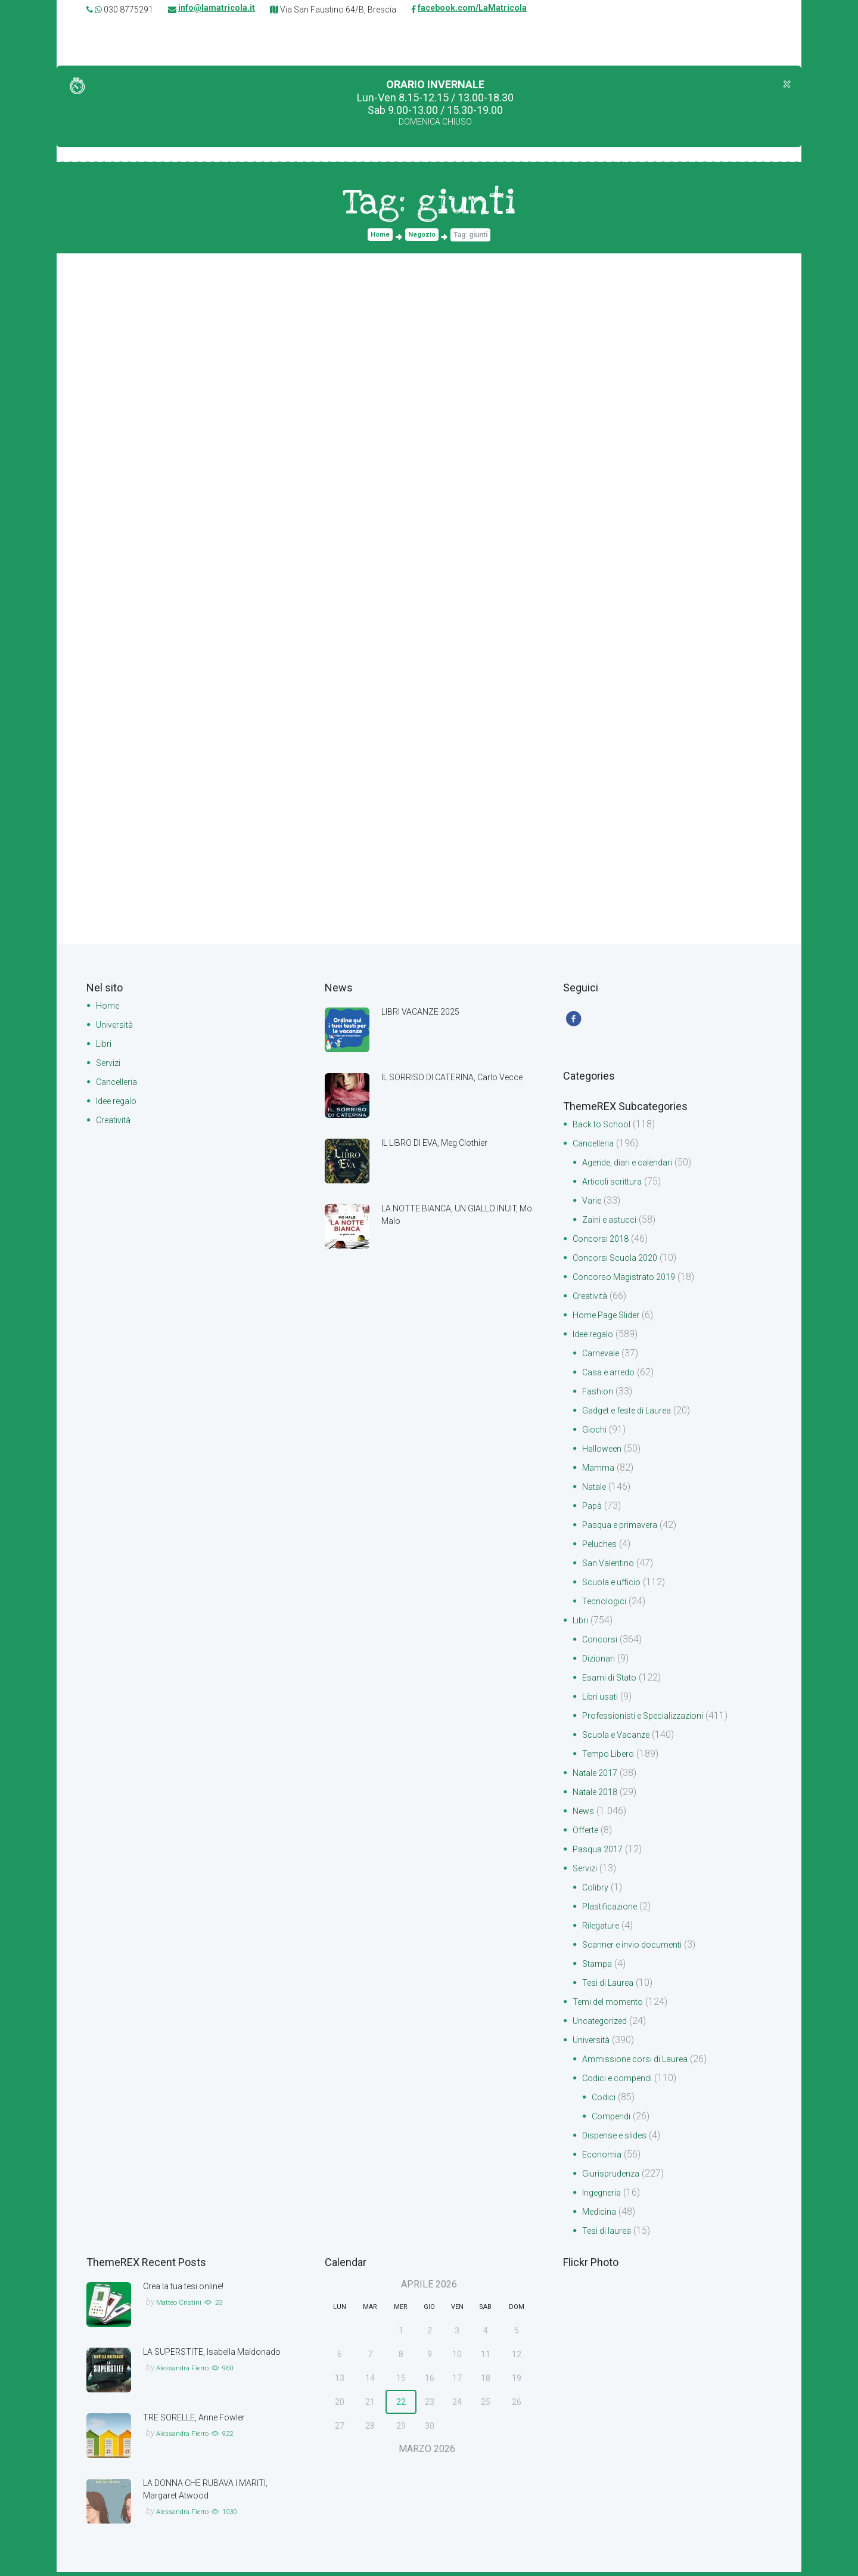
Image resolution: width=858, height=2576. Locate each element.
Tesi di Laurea (610, 1986)
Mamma (599, 1471)
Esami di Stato (612, 1681)
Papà (593, 1509)
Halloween (604, 1452)
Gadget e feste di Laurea (633, 1414)
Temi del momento (612, 2005)
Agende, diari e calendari (633, 1166)
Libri (104, 1044)
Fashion (598, 1395)
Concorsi (601, 1643)
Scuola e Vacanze (620, 1738)
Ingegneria (604, 2196)
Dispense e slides (618, 2139)
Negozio (423, 236)
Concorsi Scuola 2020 (619, 1261)
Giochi (595, 1433)
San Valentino (610, 1567)
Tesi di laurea (609, 2234)
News (584, 1815)
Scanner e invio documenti (637, 1948)
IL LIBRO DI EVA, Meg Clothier (443, 1143)
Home (379, 236)
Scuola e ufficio (615, 1586)
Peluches (601, 1548)
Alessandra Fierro (189, 2384)
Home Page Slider (610, 1319)
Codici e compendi (621, 2082)
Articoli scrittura (614, 1185)
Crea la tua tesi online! (188, 2290)
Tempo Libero (611, 1757)
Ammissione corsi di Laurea (640, 2063)
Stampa (598, 1967)
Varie (593, 1204)
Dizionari (599, 1662)
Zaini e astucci (612, 1223)
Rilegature (603, 1929)
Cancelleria (119, 1083)
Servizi (109, 1064)
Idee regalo (120, 1102)
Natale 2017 (598, 1777)
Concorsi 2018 (603, 1242)
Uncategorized (603, 2025)
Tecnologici (606, 1605)
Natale (596, 1490)
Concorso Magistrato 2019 (629, 1281)
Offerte (587, 1834)
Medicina (601, 2215)
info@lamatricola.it (216, 9)
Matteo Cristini (183, 2306)
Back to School (605, 1128)
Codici (605, 2101)
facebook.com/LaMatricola (472, 9)
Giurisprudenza (613, 2177)
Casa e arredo (612, 1376)
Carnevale (603, 1357)
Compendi (613, 2120)
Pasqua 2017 (600, 1853)
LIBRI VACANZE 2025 (426, 1012)
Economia (603, 2158)
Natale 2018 (598, 1796)
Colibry (596, 1891)
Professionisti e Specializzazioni (649, 1719)
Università (116, 1025)
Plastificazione (613, 1910)
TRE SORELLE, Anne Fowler (200, 2421)
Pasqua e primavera (624, 1529)
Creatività (115, 1121)
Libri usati (601, 1700)
